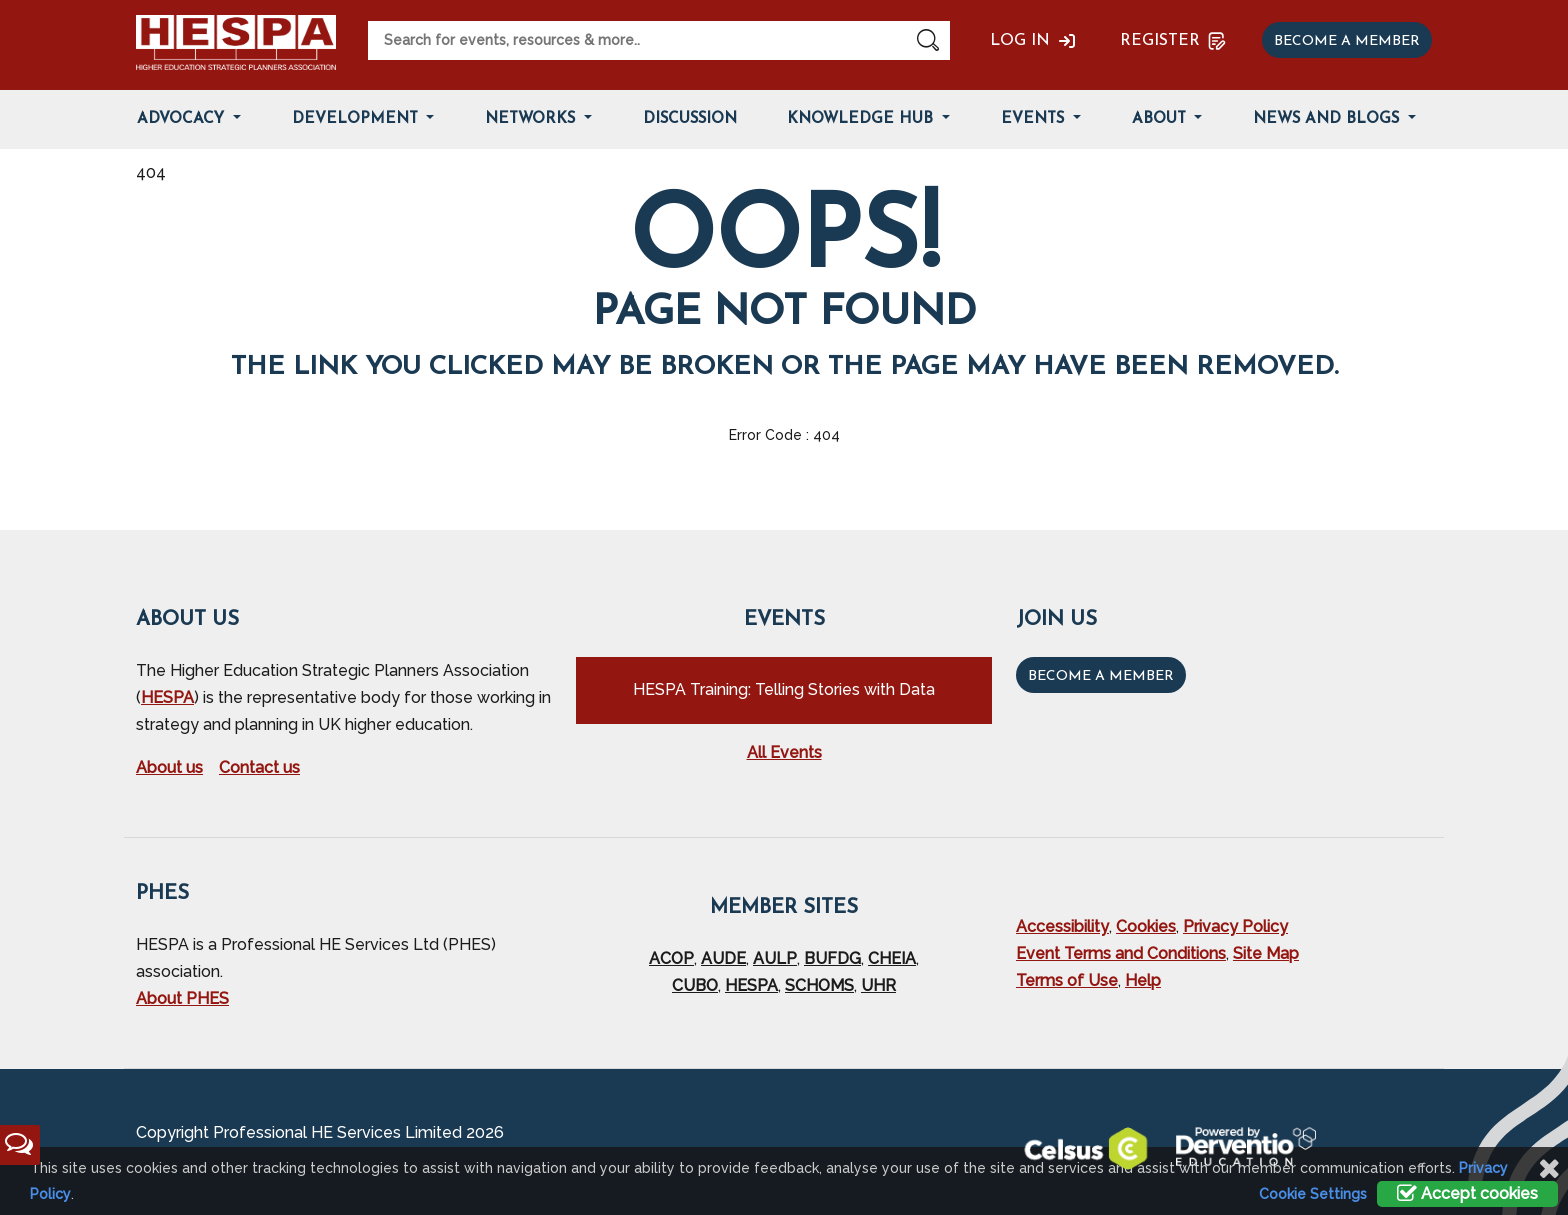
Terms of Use (1067, 980)
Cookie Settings (1313, 1194)
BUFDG (832, 958)
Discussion (690, 119)
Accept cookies (1467, 1193)
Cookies (1146, 926)
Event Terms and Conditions (1121, 953)
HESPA (167, 697)
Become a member (1347, 41)
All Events (784, 752)
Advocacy (183, 119)
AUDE (723, 958)
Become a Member (1101, 676)
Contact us (259, 767)
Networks (532, 119)
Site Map (1266, 953)
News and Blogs (1328, 119)
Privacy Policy (1235, 926)
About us (169, 767)
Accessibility (1062, 926)
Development (357, 119)
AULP (775, 958)
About (1161, 119)
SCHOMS (819, 985)
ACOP (671, 958)
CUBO (695, 985)
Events (1035, 119)
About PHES (182, 998)
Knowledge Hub (862, 119)
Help (1143, 980)
